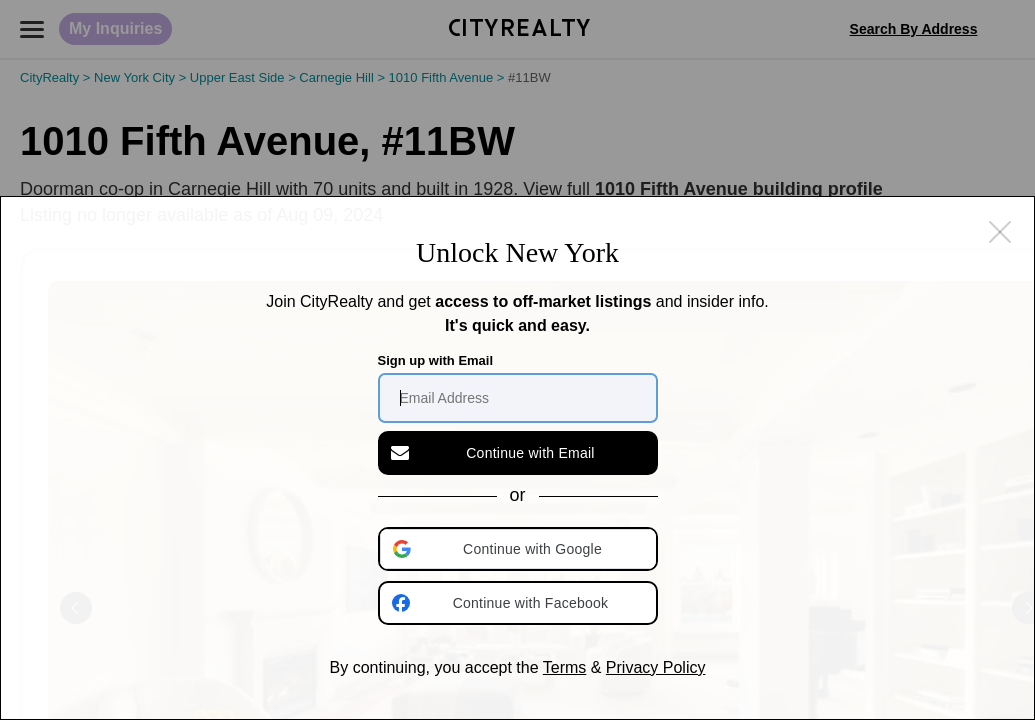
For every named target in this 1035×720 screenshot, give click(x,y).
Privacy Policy (656, 667)
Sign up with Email (436, 360)
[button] (520, 549)
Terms (565, 667)
